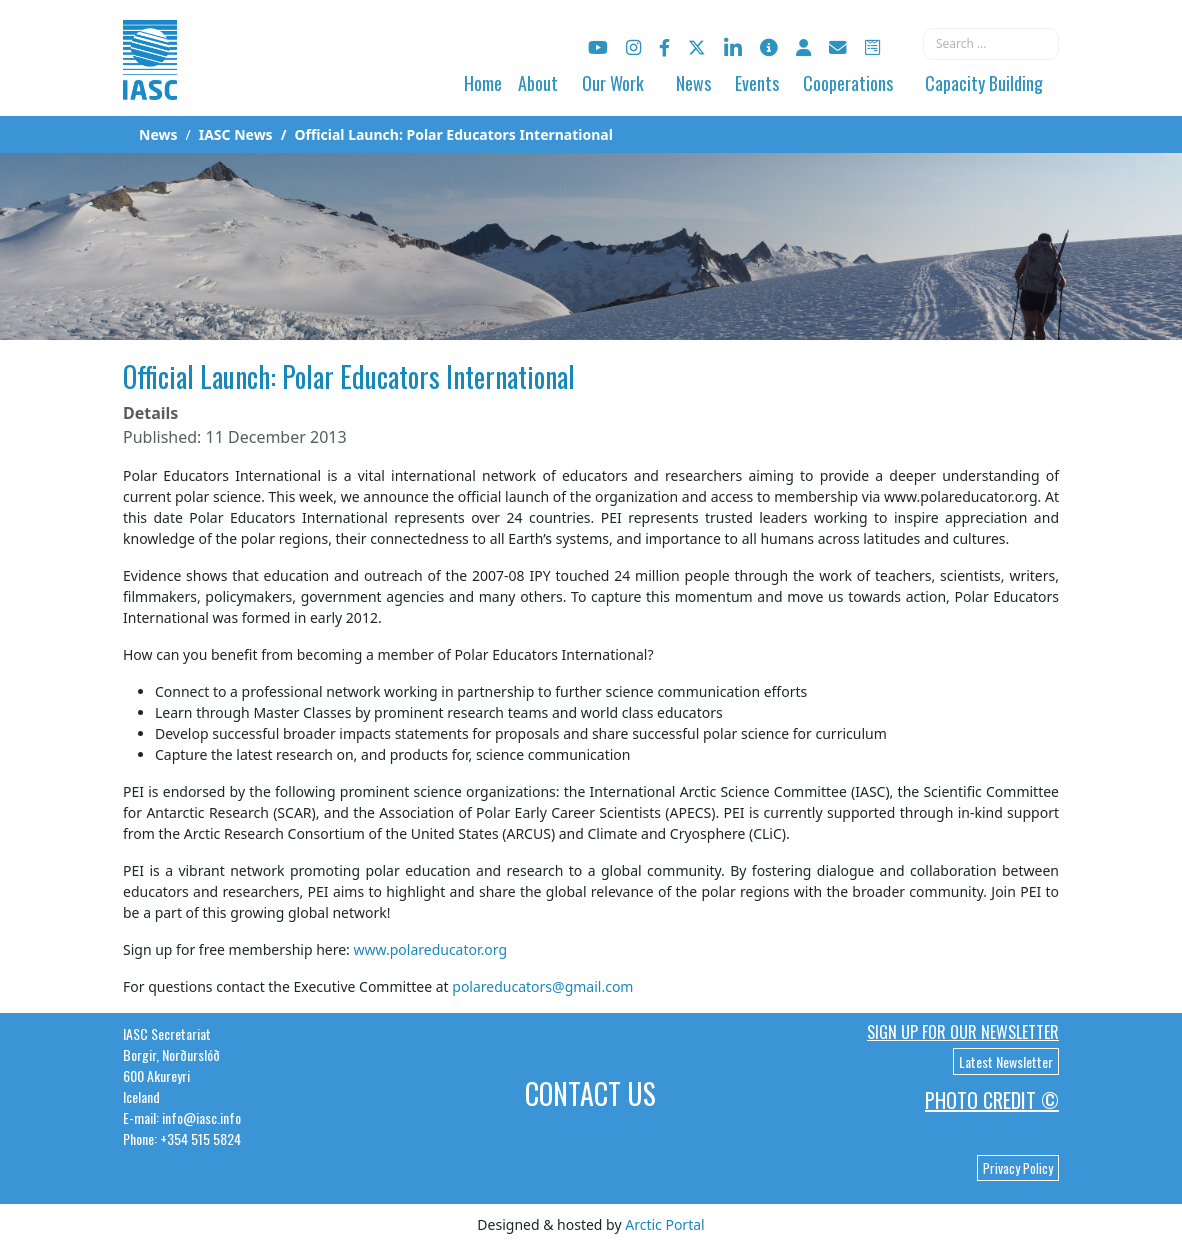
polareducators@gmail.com (542, 986)
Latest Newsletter (1006, 1061)
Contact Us (590, 1093)
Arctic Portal (664, 1224)
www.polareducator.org (430, 949)
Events (757, 83)
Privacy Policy (1018, 1168)
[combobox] (991, 44)
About (538, 83)
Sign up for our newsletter (963, 1032)
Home (483, 83)
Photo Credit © (992, 1100)
